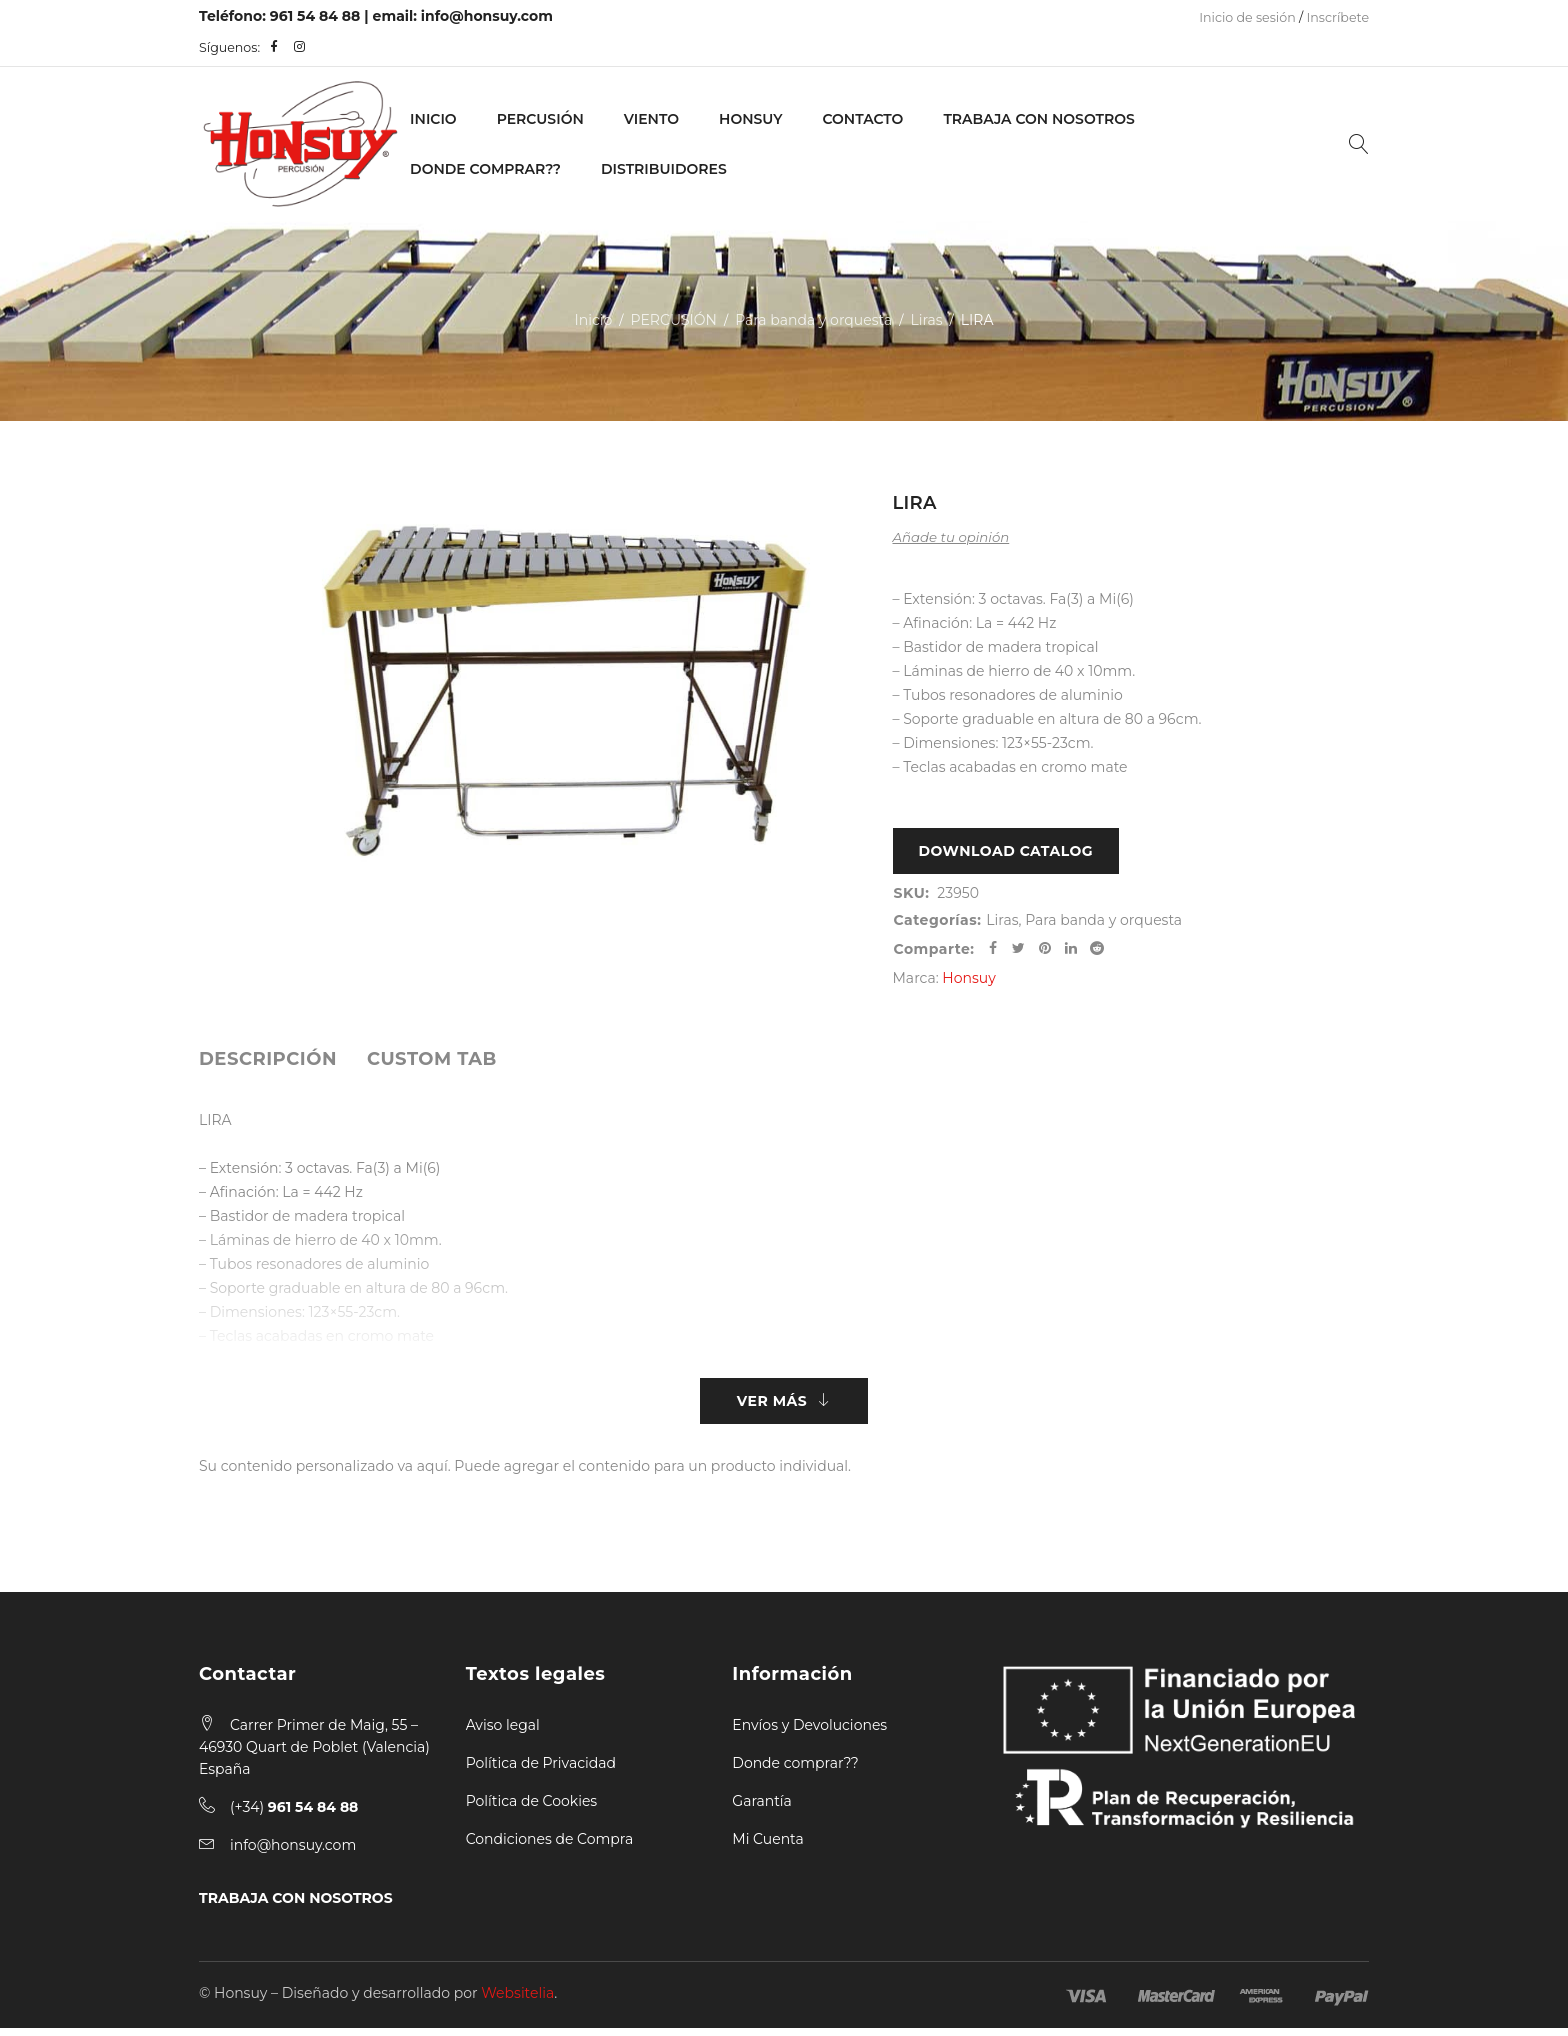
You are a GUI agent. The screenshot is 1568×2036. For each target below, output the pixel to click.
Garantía (762, 1809)
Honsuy (750, 119)
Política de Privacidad (541, 1771)
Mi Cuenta (767, 1847)
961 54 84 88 (315, 16)
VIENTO (651, 119)
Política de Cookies (532, 1809)
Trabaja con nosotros (1038, 119)
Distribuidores (664, 169)
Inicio (433, 119)
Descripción (268, 1063)
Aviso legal (503, 1733)
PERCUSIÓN (540, 119)
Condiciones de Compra (550, 1847)
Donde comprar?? (795, 1771)
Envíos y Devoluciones (809, 1733)
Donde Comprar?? (485, 169)
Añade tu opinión (951, 537)
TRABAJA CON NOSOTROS (296, 1906)
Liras (926, 320)
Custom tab (432, 1063)
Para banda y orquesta (813, 320)
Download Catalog (1006, 853)
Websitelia (517, 2001)
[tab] (268, 1063)
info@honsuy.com (487, 16)
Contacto (862, 119)
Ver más (772, 1407)
